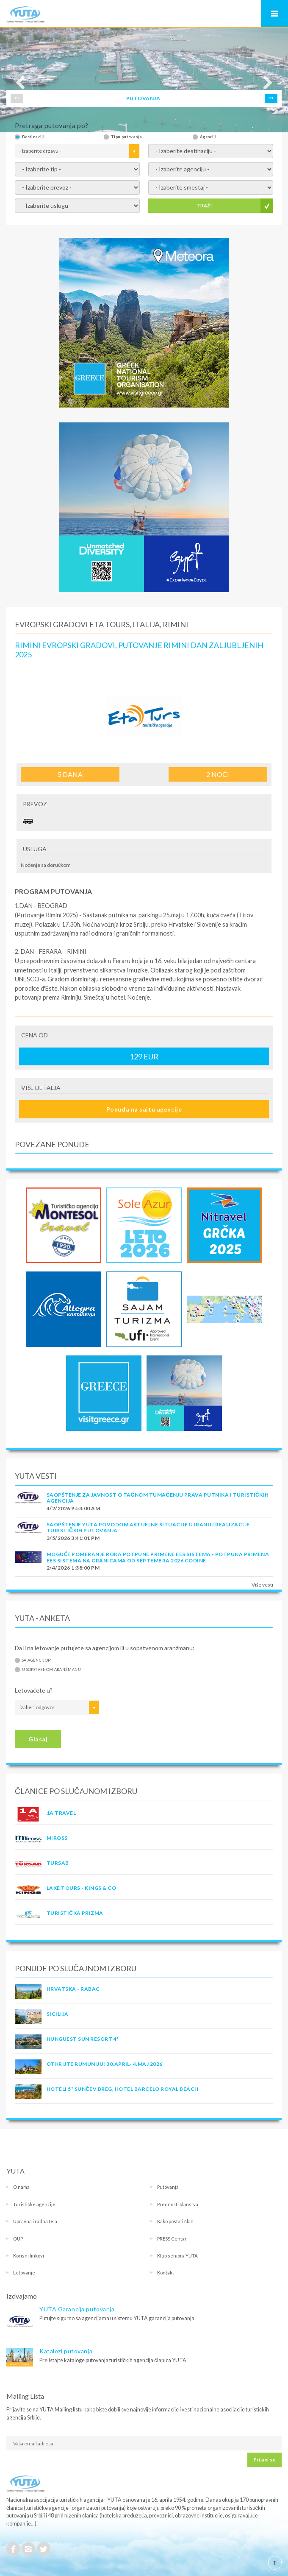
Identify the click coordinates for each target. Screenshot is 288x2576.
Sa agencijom (37, 1660)
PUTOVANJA (143, 98)
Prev (17, 98)
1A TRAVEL (61, 1813)
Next (271, 98)
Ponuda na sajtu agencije (144, 1109)
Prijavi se (264, 2459)
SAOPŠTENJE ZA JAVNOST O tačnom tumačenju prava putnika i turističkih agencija (158, 1498)
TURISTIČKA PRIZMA (75, 1913)
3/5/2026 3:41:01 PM (73, 1538)
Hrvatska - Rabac (73, 1989)
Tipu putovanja (126, 136)
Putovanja (168, 2187)
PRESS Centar (172, 2238)
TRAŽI (204, 205)
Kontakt (165, 2272)
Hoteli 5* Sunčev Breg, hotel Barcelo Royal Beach (123, 2089)
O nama (21, 2187)
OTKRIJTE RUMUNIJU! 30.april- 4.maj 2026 (105, 2064)
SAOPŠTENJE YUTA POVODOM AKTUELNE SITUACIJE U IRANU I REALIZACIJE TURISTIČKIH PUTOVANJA (148, 1527)
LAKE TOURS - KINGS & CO (81, 1888)
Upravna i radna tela (35, 2221)
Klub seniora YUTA (177, 2255)
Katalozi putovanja (65, 2351)
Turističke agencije (34, 2204)
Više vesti (262, 1584)
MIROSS (57, 1838)
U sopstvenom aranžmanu (51, 1669)
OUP (18, 2238)
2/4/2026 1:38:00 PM (73, 1568)
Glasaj (37, 1739)
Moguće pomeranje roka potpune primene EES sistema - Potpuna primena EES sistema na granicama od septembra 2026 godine (158, 1557)
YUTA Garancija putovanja (76, 2309)
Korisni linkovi (28, 2255)
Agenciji (208, 136)
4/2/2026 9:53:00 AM (73, 1508)
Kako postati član (175, 2221)
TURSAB (58, 1863)
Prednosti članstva (177, 2204)
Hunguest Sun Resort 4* (83, 2039)
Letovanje (24, 2272)
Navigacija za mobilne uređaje (274, 13)
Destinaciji (33, 136)
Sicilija (58, 2014)
